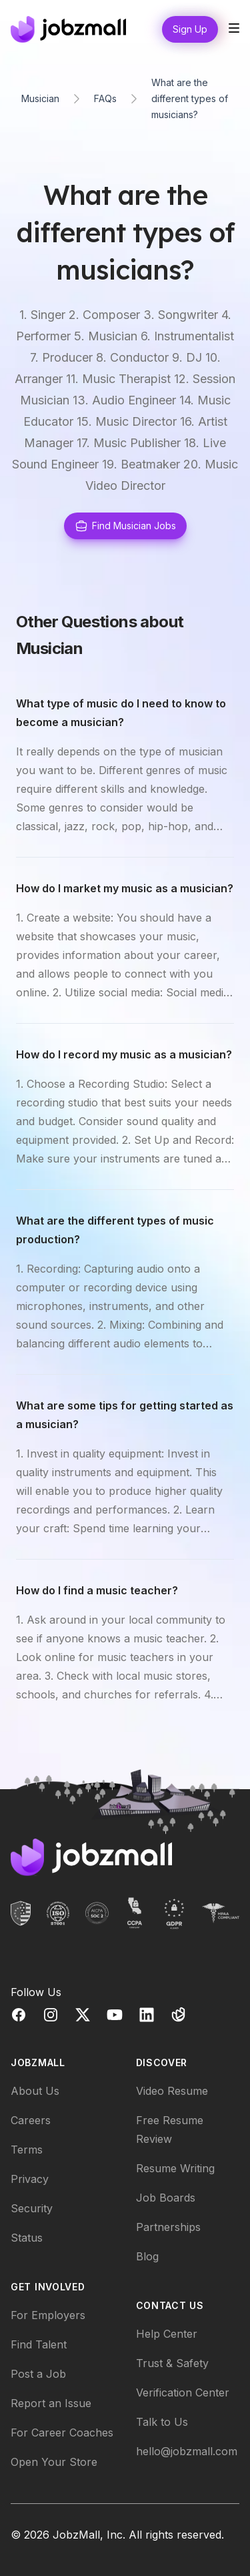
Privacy (30, 2179)
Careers (31, 2120)
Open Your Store (54, 2462)
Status (27, 2237)
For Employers (48, 2315)
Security (32, 2208)
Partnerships (168, 2227)
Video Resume (172, 2091)
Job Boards (165, 2197)
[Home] (68, 29)
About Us (35, 2091)
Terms (27, 2149)
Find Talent (39, 2344)
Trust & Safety (172, 2363)
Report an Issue (51, 2403)
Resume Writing (175, 2168)
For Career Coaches (62, 2432)
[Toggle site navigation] (234, 28)
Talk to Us (162, 2422)
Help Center (166, 2333)
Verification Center (182, 2392)
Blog (147, 2256)
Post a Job (38, 2373)
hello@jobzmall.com (186, 2451)
